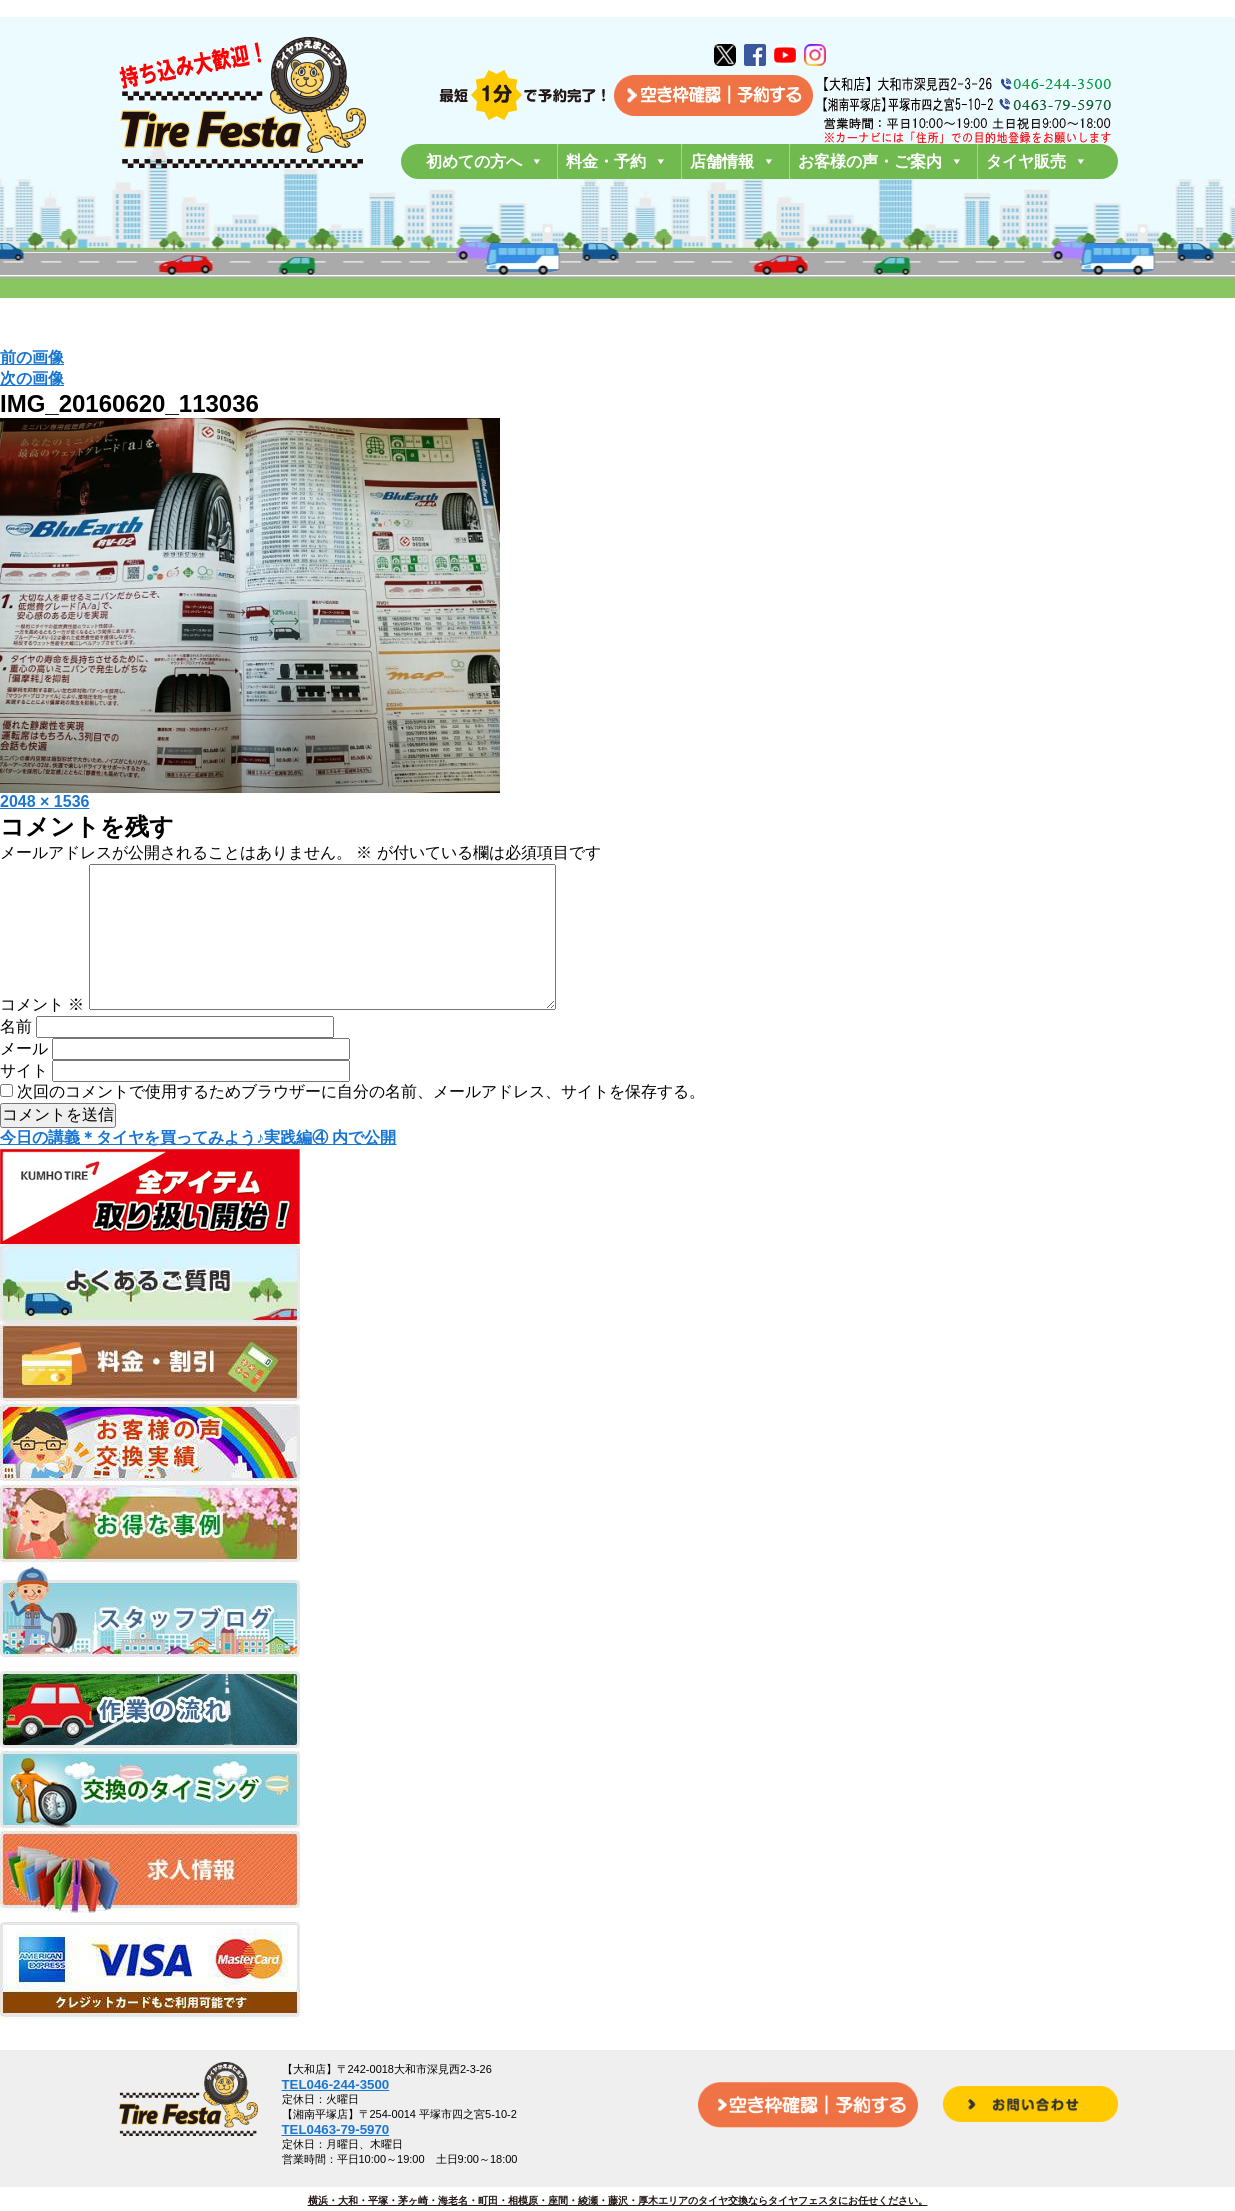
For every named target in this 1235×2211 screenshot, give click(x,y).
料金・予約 (617, 161)
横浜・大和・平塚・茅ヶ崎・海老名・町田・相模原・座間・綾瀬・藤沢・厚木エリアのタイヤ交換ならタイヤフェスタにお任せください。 (618, 2200)
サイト (24, 1102)
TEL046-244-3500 (336, 2084)
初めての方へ (485, 161)
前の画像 (32, 357)
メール (24, 1080)
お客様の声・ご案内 (881, 161)
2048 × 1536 (44, 801)
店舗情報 (733, 161)
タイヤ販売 (1037, 161)
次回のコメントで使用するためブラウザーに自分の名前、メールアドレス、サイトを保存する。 (361, 1123)
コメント (42, 1036)
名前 (16, 1058)
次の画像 (32, 378)
